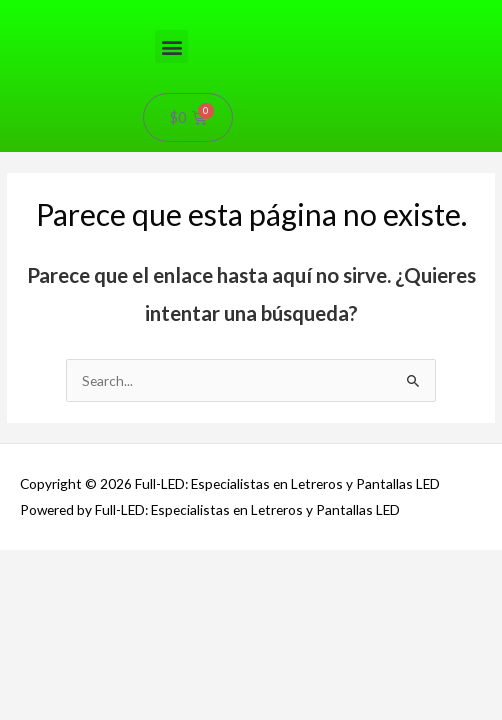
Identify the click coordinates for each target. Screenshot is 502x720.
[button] (171, 46)
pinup (130, 0)
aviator (87, 0)
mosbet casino (171, 0)
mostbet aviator (215, 0)
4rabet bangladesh (155, 0)
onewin (316, 0)
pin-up (70, 0)
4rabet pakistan (33, 0)
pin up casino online (121, 0)
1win (1, 0)
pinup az (333, 0)
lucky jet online (354, 0)
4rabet (275, 0)
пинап (372, 0)
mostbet (6, 0)
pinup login (256, 0)
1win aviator (296, 0)
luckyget (226, 0)
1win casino (64, 0)
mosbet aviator (78, 0)
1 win (231, 0)
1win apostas (247, 0)
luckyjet (14, 0)
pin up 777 (143, 0)
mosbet (206, 0)
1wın (375, 0)
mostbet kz (22, 0)
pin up (92, 0)
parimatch (323, 0)
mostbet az (365, 0)
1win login (288, 0)
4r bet (200, 0)
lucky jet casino (307, 0)
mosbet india (181, 0)
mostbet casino (266, 0)
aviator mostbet (100, 0)
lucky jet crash (53, 0)
